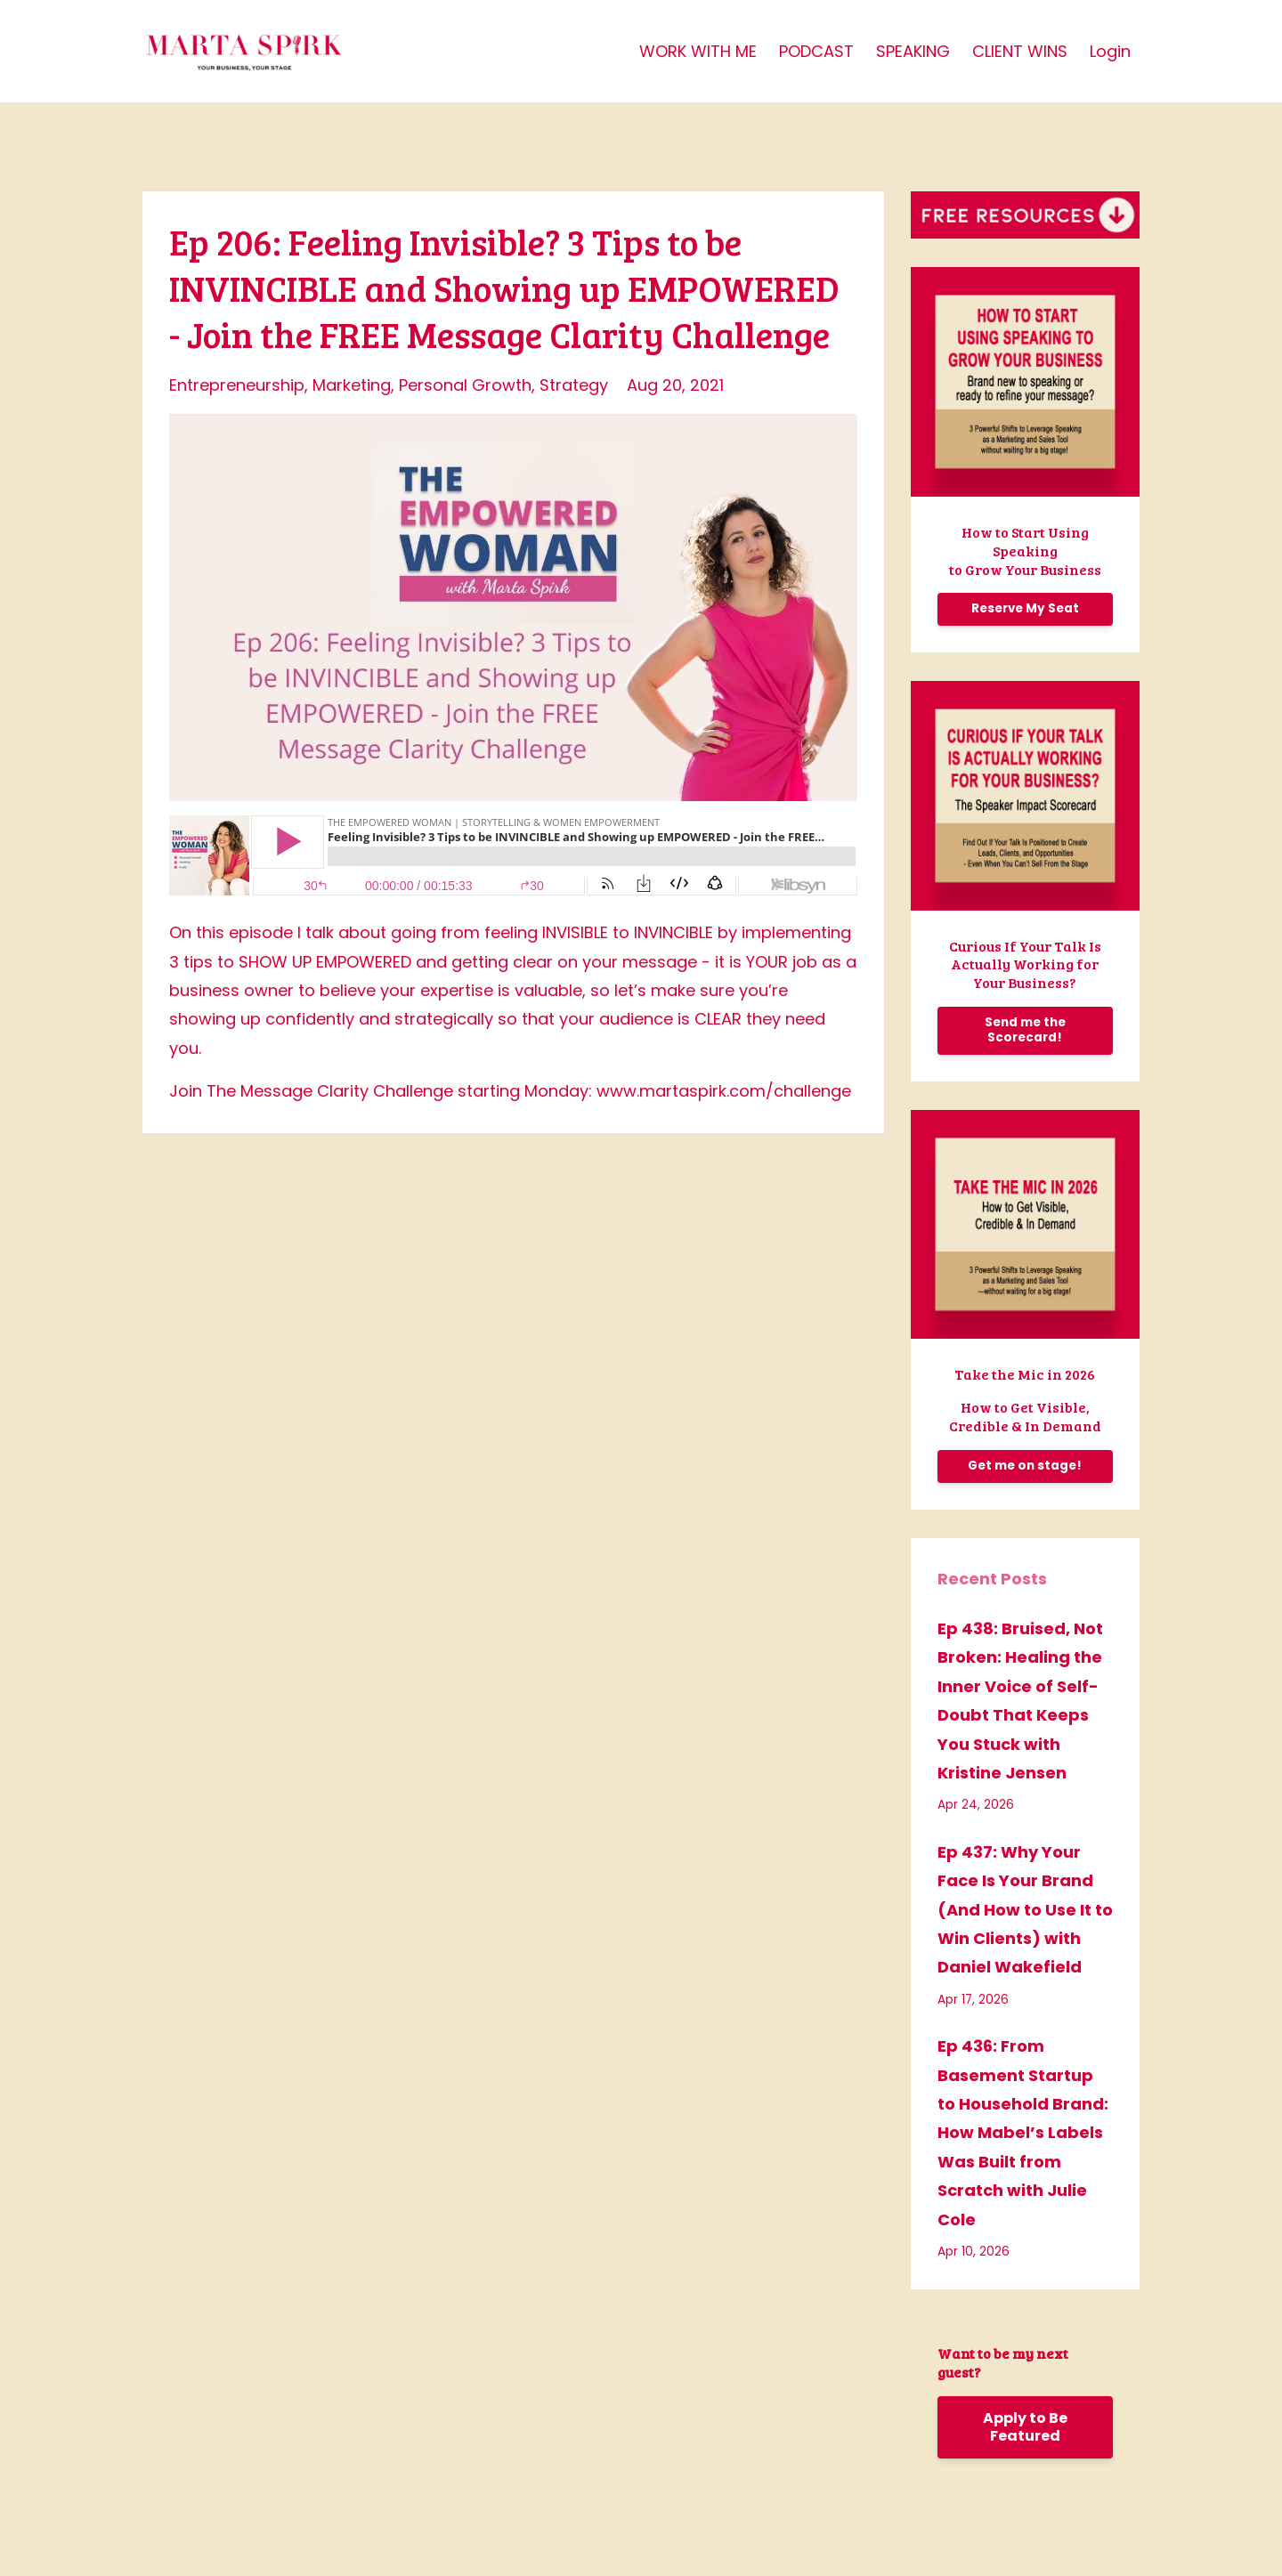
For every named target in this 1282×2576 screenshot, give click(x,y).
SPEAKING (913, 51)
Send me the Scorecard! (1025, 1030)
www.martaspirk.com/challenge (723, 1091)
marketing (351, 385)
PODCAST (816, 51)
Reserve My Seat (1025, 608)
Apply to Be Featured (1025, 2427)
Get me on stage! (1025, 1465)
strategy (574, 385)
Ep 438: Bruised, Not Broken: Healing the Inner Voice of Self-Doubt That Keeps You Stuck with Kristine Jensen (1020, 1700)
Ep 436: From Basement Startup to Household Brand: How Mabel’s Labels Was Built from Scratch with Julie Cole (1022, 2132)
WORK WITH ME (698, 51)
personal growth (465, 385)
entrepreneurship (236, 385)
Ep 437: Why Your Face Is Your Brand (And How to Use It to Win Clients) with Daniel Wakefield (1025, 1910)
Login (1110, 51)
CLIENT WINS (1019, 51)
